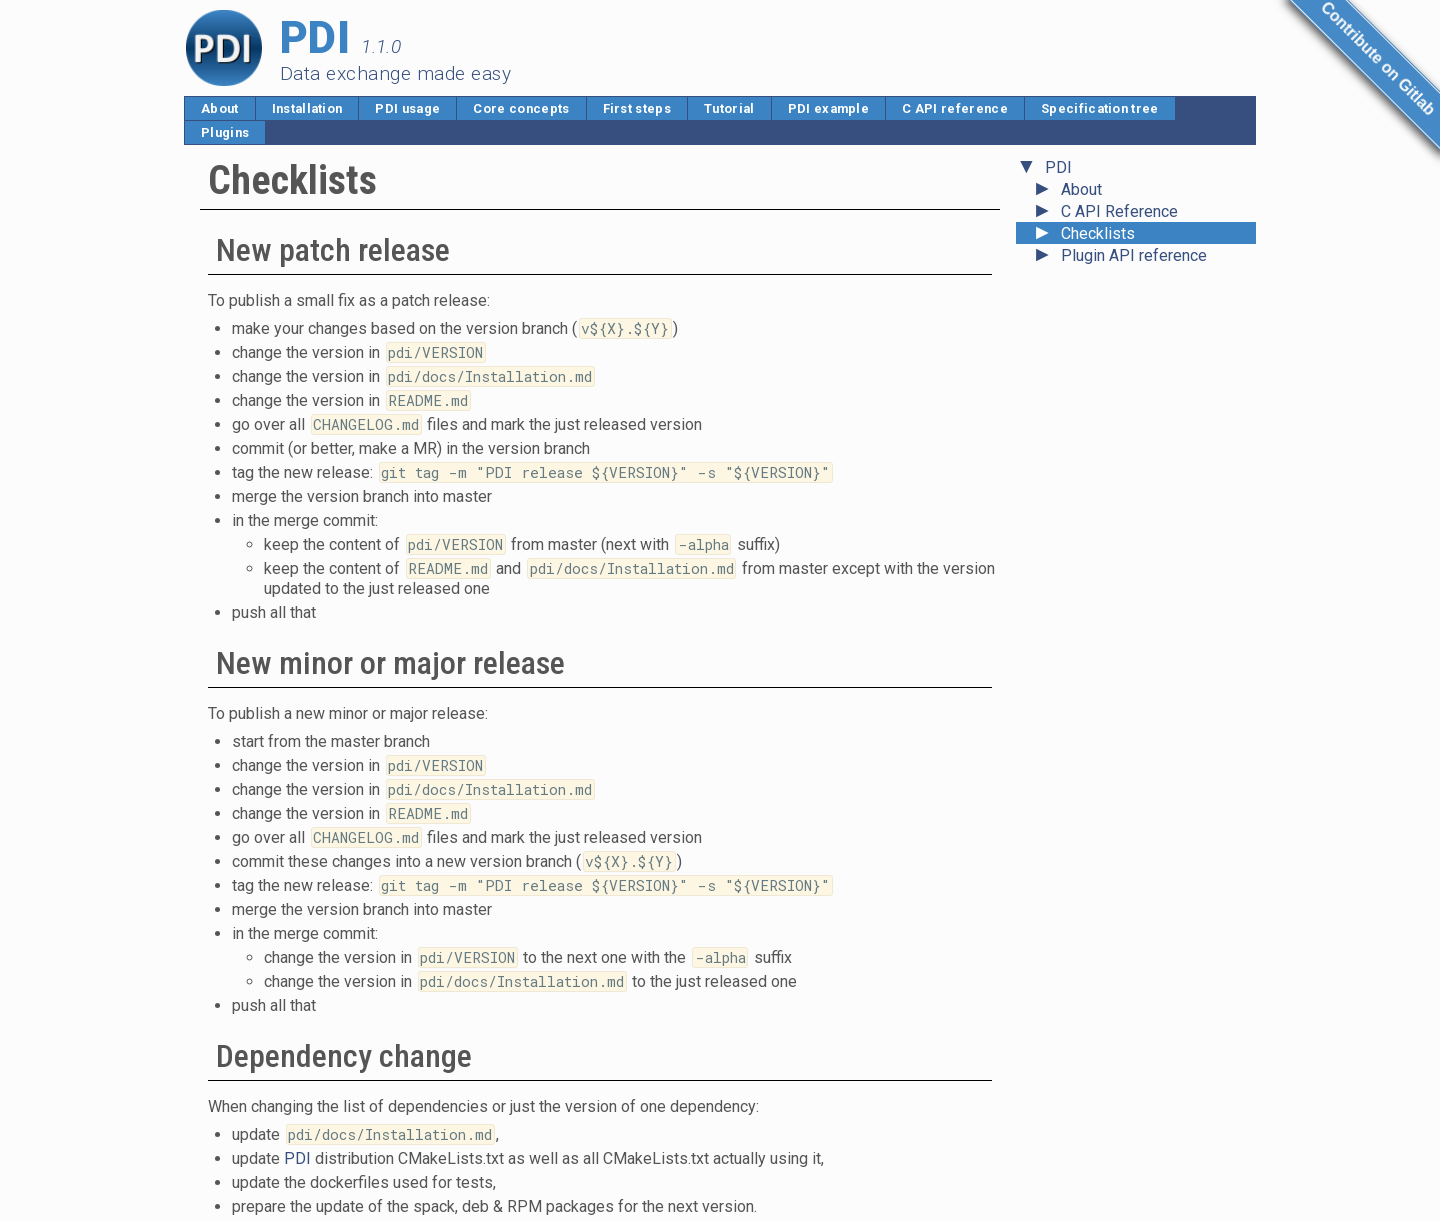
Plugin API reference (1134, 255)
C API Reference (1119, 211)
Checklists (1098, 233)
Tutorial (729, 108)
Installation (307, 108)
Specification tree (1100, 108)
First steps (637, 108)
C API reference (955, 108)
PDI (1058, 167)
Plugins (225, 132)
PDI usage (407, 108)
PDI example (829, 108)
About (220, 108)
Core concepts (521, 108)
